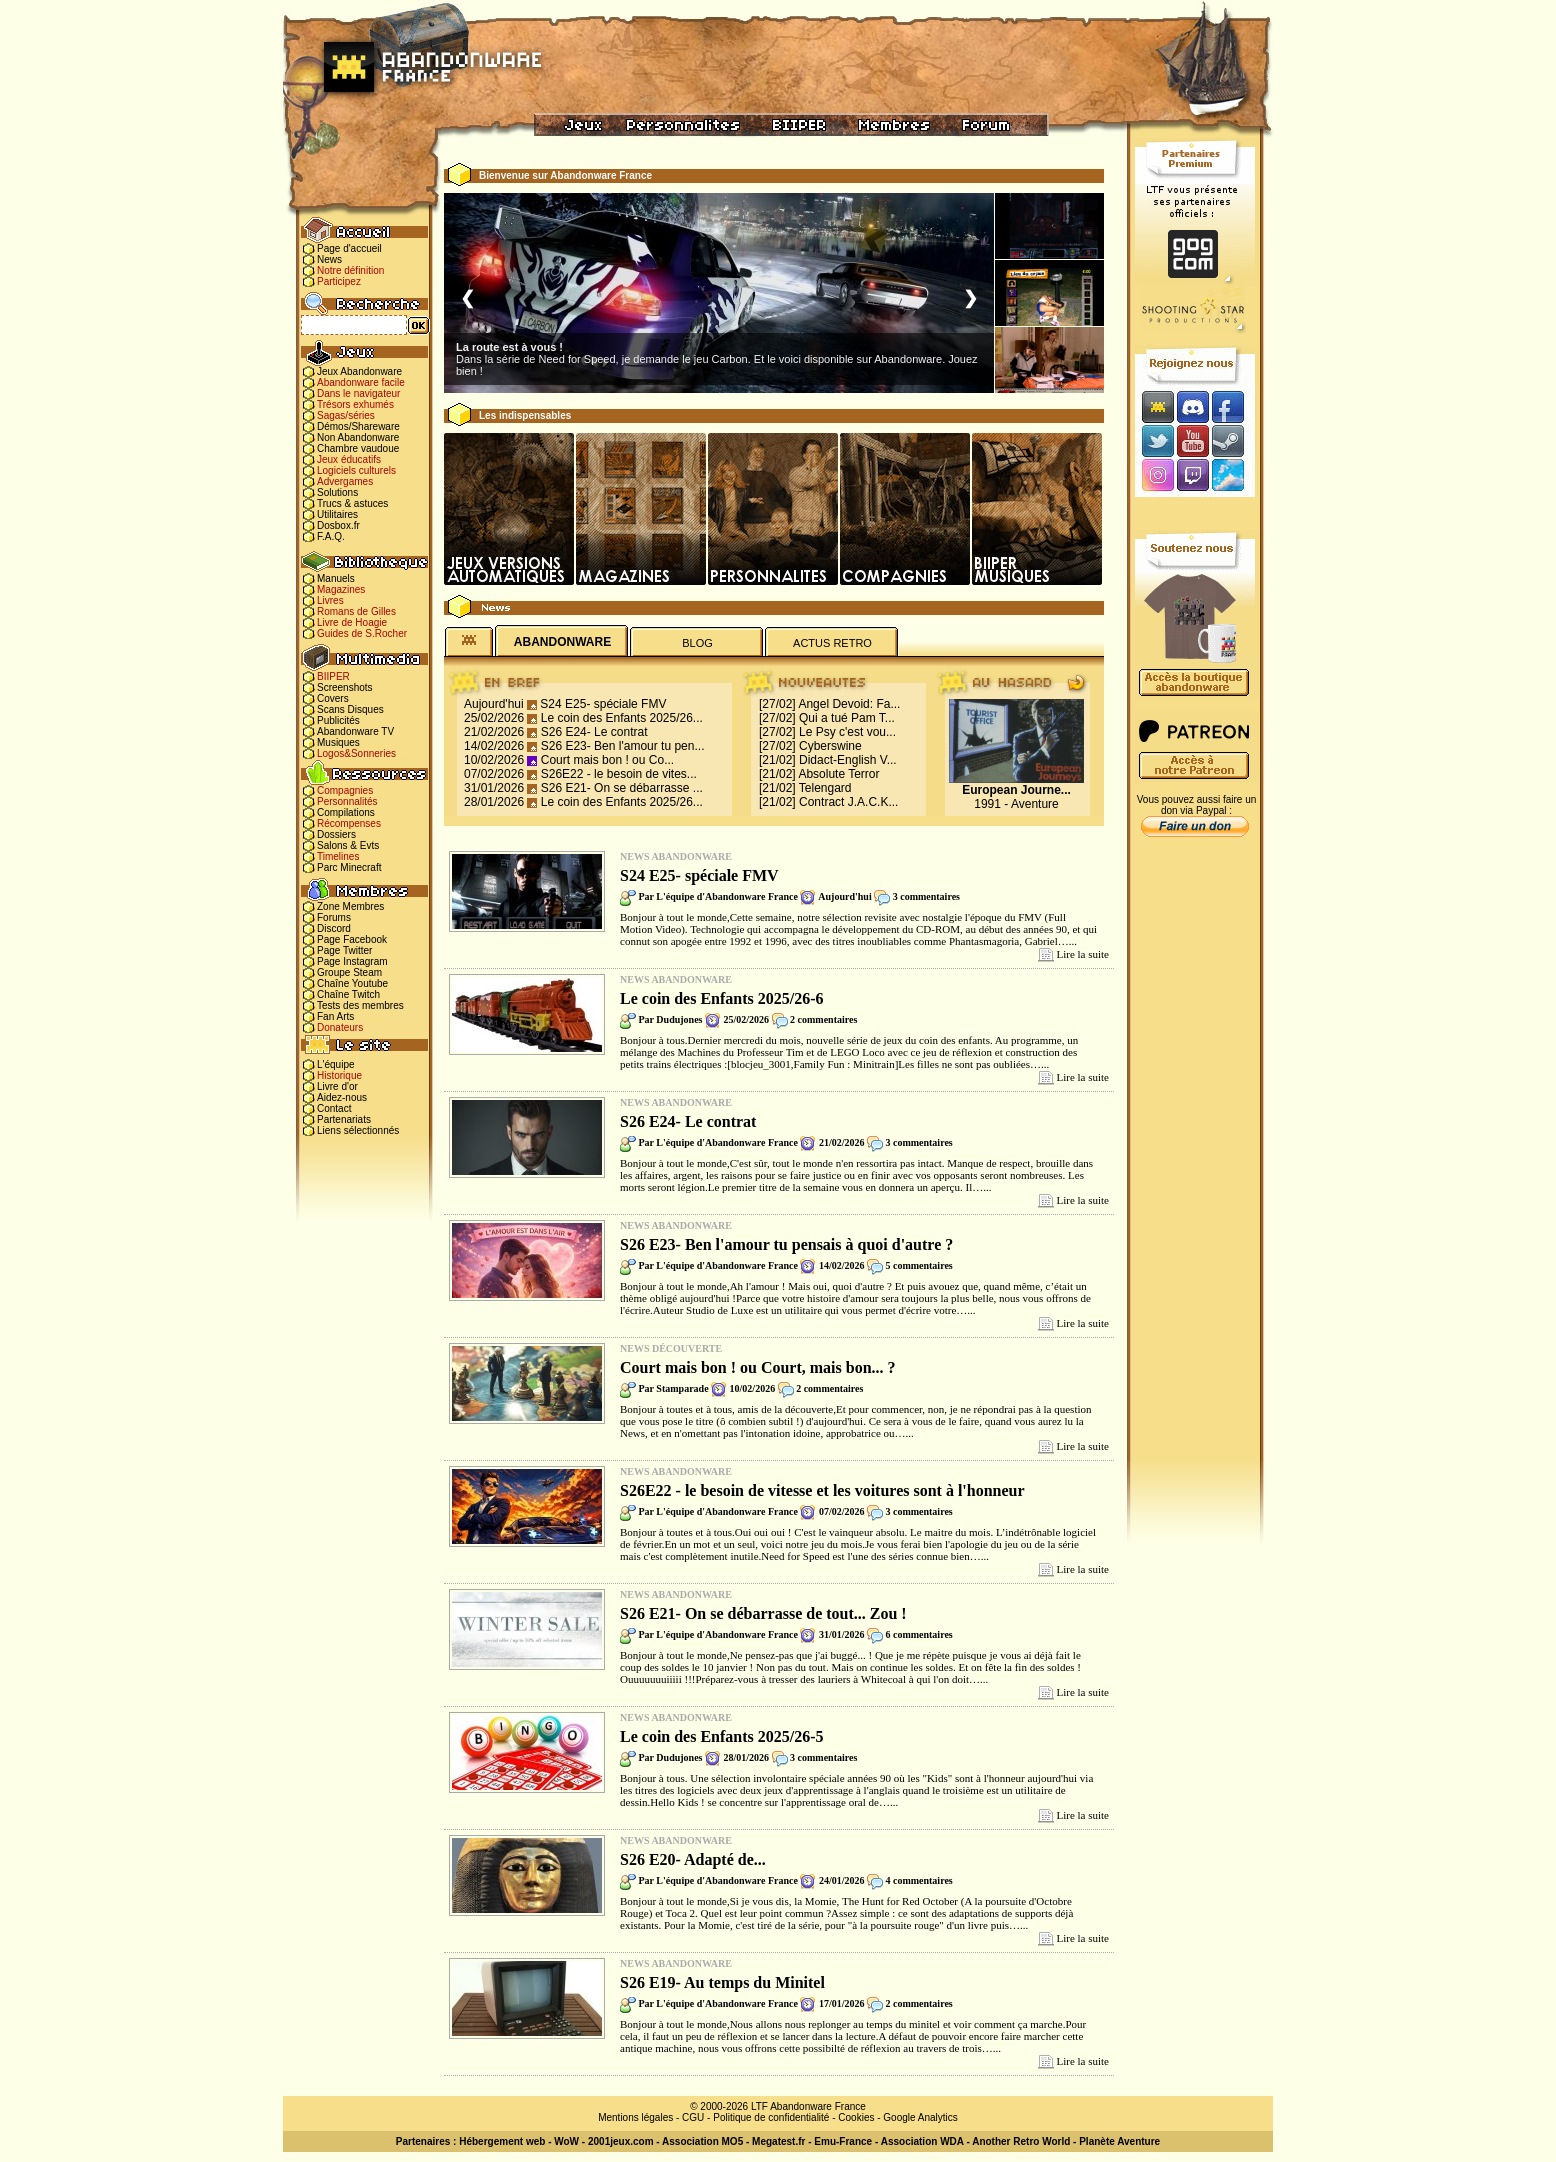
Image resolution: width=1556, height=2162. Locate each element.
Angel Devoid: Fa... (849, 704)
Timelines (338, 856)
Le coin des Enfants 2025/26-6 (722, 998)
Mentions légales (635, 2117)
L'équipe (336, 1064)
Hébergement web (502, 2141)
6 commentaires (918, 1634)
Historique (339, 1075)
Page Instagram (352, 961)
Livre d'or (337, 1086)
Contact (334, 1108)
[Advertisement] (1195, 1161)
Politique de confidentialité (771, 2117)
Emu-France (843, 2141)
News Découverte (671, 1348)
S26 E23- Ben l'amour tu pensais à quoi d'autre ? (786, 1244)
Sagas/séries (346, 415)
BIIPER (333, 676)
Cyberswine (830, 746)
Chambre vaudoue (358, 448)
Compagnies (345, 790)
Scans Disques (350, 709)
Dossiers (336, 834)
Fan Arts (335, 1016)
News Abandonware (676, 856)
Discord (334, 928)
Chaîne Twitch (348, 994)
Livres (330, 600)
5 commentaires (918, 1265)
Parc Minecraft (349, 867)
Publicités (338, 720)
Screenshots (345, 687)
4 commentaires (918, 1880)
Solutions (337, 492)
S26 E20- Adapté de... (693, 1859)
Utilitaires (337, 514)
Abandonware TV (355, 731)
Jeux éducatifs (349, 459)
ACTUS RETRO (832, 643)
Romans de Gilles (356, 611)
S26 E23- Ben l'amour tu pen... (623, 746)
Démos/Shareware (358, 426)
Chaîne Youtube (352, 983)
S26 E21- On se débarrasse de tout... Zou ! (763, 1613)
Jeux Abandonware (359, 371)
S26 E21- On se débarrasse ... (622, 788)
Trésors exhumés (355, 404)
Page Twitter (344, 950)
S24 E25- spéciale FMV (603, 704)
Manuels (336, 578)
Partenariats (344, 1119)
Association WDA (922, 2141)
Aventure (1035, 804)
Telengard (825, 788)
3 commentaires (926, 896)
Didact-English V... (848, 760)
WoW (566, 2141)
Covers (333, 698)
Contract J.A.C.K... (848, 802)
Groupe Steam (349, 972)
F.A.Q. (331, 536)
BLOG (697, 643)
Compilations (346, 812)
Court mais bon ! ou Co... (607, 760)
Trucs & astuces (352, 503)
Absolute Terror (838, 774)
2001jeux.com (621, 2141)
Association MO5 (702, 2141)
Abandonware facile (361, 382)
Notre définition (350, 270)
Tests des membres (360, 1005)
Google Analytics (920, 2117)
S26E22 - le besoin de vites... (619, 774)
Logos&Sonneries (356, 753)
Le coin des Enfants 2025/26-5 (722, 1736)
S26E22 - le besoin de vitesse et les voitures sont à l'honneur (822, 1490)
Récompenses (349, 823)
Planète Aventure (1119, 2141)
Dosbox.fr (338, 525)
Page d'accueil (349, 248)
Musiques (338, 742)
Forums (334, 917)
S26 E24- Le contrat (594, 732)
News (329, 259)
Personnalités (347, 801)
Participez (339, 281)
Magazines (341, 589)
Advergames (345, 481)
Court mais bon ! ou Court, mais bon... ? (758, 1367)
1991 (987, 804)
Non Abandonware (358, 437)
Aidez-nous (342, 1097)
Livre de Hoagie (352, 622)
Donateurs (340, 1027)
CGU (693, 2117)
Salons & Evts (348, 845)
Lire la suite (1082, 954)
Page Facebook (352, 939)
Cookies (856, 2117)
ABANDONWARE (562, 642)
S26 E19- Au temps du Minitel (722, 1982)
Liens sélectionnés (358, 1130)
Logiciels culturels (356, 470)
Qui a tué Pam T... (847, 718)
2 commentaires (823, 1019)
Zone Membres (350, 906)
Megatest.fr (778, 2141)
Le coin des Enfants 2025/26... (622, 718)
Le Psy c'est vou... (847, 732)
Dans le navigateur (358, 393)
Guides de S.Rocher (362, 633)
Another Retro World (1021, 2141)
